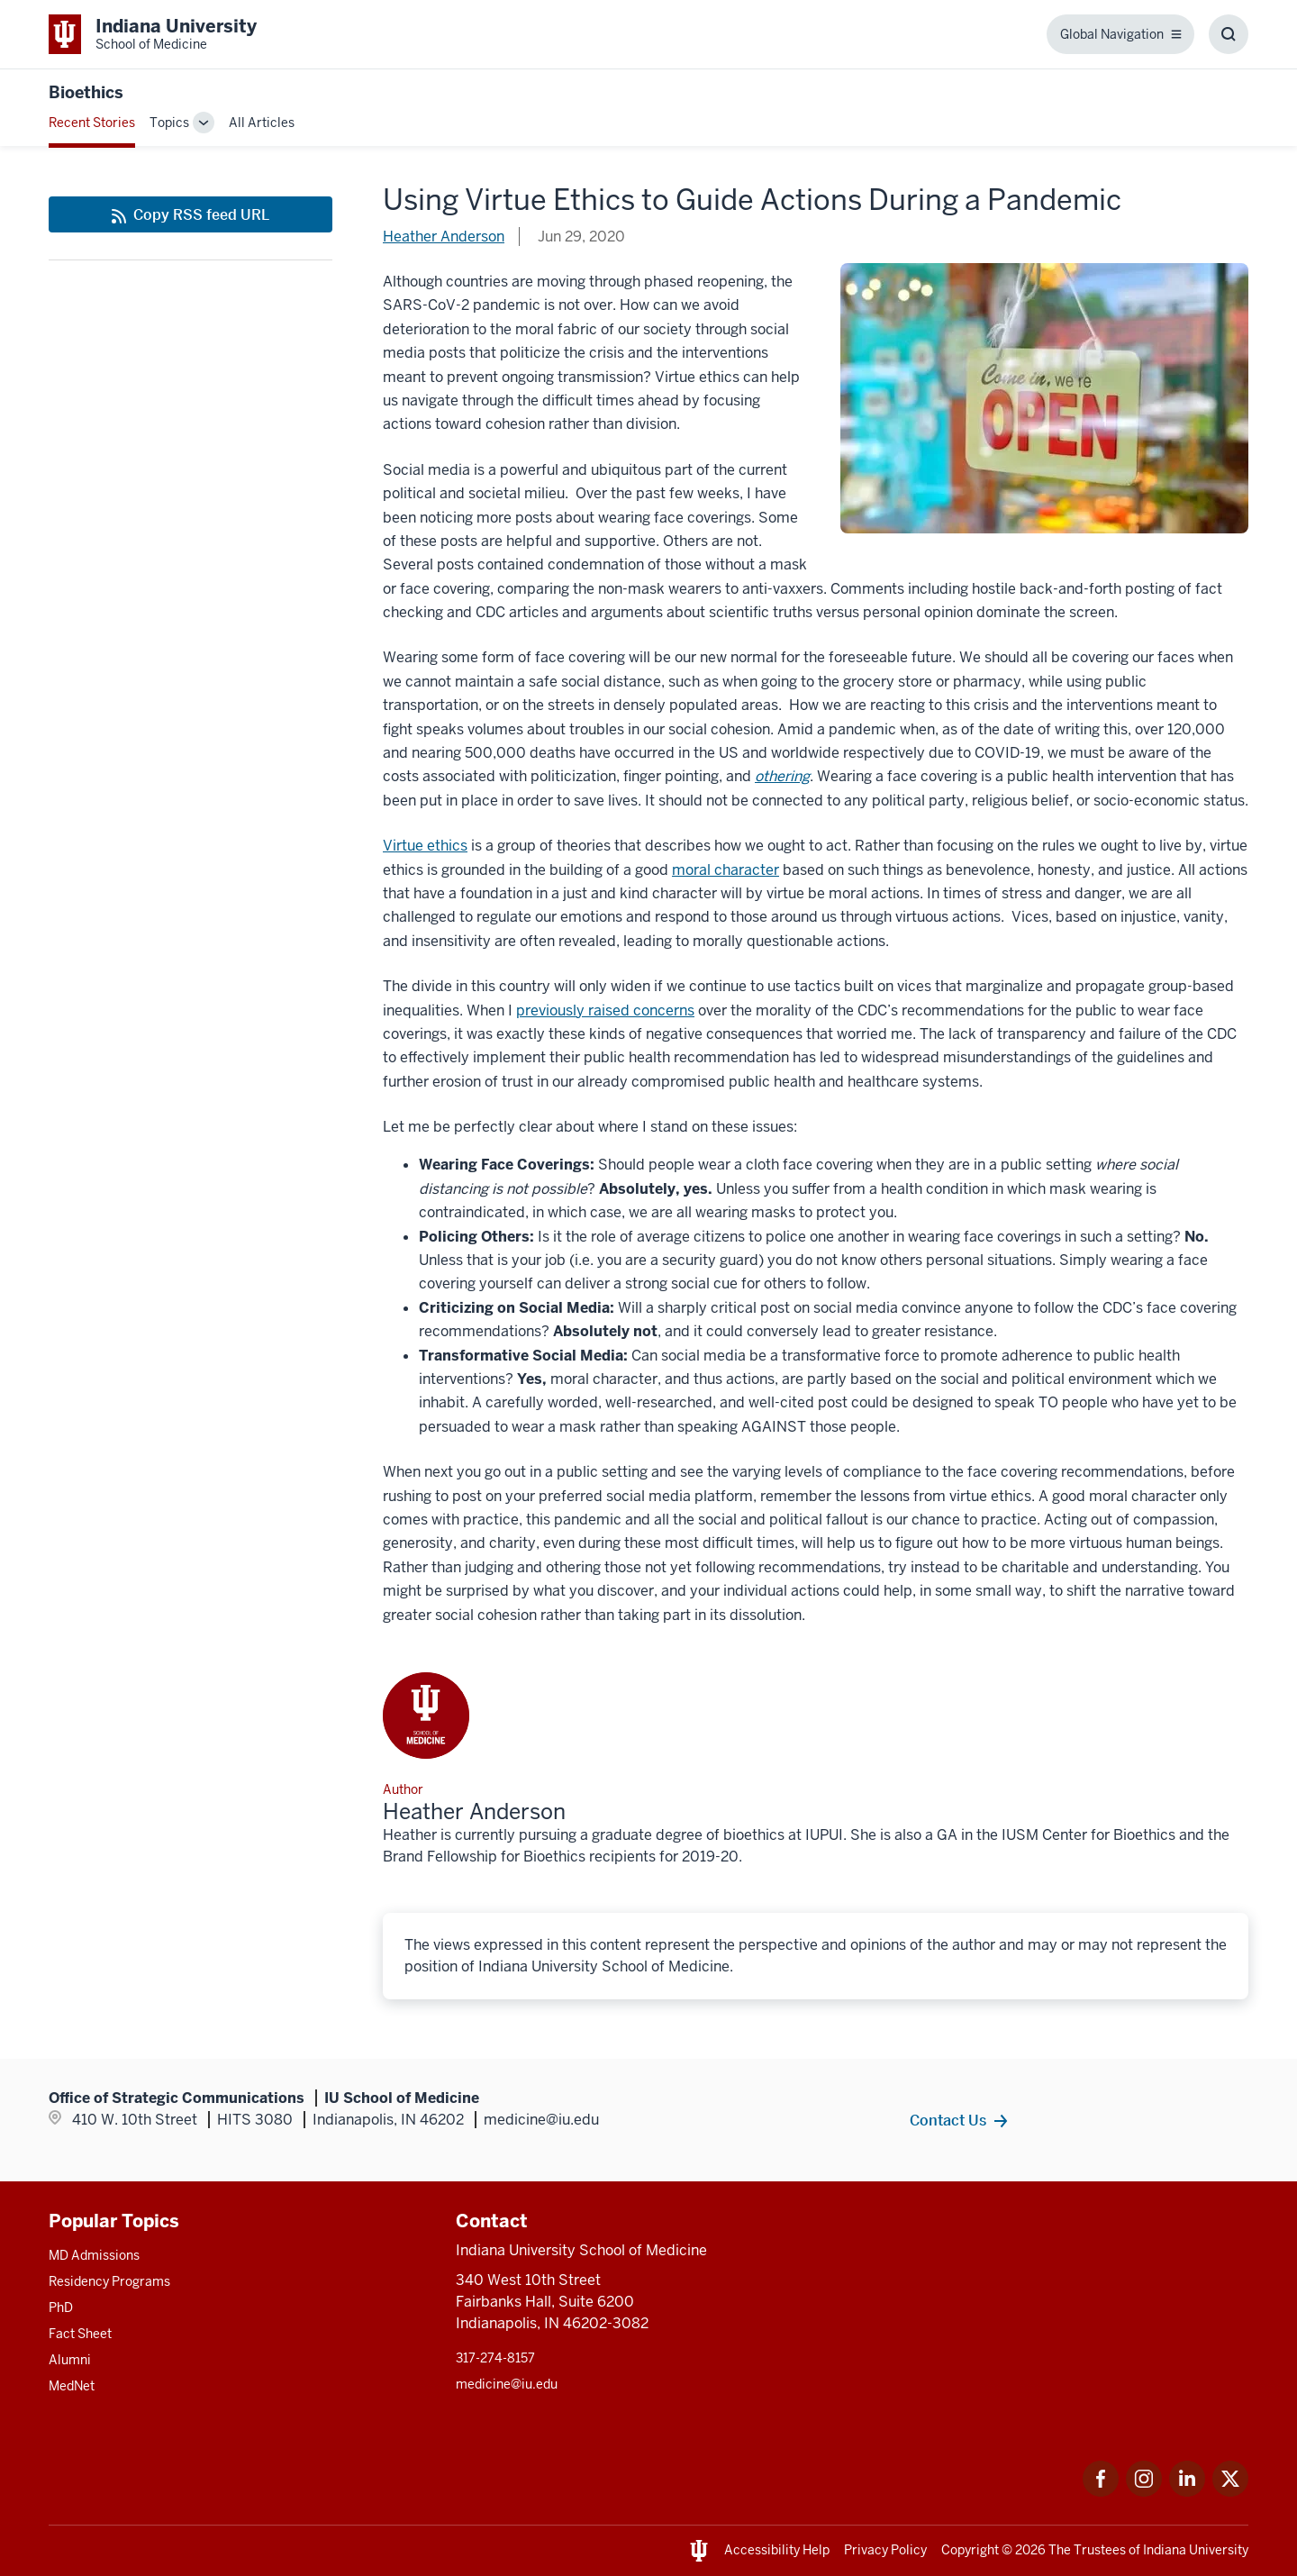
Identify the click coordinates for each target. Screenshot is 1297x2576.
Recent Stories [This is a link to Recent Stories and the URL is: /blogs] (92, 122)
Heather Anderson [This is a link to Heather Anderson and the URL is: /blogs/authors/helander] (443, 236)
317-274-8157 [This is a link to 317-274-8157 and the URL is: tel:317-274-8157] (495, 2358)
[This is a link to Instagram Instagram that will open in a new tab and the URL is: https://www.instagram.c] (1144, 2491)
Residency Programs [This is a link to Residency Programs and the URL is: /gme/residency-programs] (109, 2281)
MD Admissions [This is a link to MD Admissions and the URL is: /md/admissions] (94, 2255)
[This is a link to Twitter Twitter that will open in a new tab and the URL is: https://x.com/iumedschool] (1230, 2491)
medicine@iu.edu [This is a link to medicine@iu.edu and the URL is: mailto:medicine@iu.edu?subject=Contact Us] (507, 2384)
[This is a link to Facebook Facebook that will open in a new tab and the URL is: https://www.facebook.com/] (1101, 2491)
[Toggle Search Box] (1228, 34)
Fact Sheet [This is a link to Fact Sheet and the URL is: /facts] (80, 2334)
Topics (169, 122)
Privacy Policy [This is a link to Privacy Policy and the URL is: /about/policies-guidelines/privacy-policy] (885, 2550)
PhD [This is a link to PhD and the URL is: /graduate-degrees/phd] (61, 2307)
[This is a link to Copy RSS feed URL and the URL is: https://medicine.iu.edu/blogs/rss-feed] (190, 214)
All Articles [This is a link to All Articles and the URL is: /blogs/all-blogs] (262, 122)
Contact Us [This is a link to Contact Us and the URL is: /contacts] (948, 2120)
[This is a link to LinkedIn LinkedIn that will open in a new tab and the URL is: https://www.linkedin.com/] (1187, 2491)
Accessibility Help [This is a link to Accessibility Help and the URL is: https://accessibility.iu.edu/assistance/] (777, 2550)
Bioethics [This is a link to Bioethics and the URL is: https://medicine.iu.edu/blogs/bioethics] (86, 92)
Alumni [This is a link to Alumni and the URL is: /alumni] (70, 2360)
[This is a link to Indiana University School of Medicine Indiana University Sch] (153, 34)
